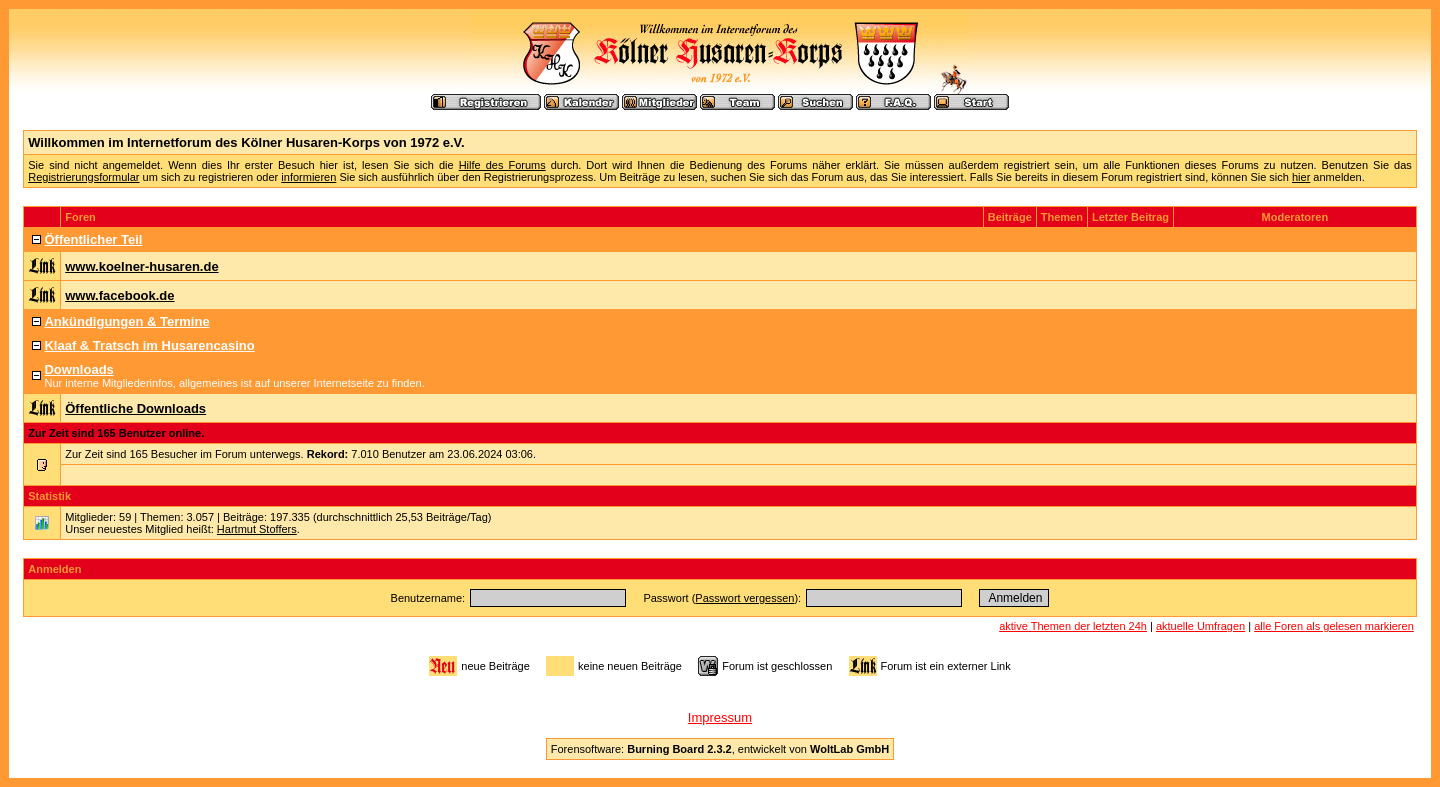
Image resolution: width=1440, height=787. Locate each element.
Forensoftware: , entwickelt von (720, 749)
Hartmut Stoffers (257, 529)
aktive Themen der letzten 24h (1073, 626)
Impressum (720, 717)
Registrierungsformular (83, 177)
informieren (308, 177)
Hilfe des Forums (502, 165)
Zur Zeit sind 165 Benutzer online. (116, 433)
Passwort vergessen (744, 598)
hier (1301, 177)
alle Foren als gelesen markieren (1334, 626)
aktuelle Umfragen (1200, 626)
